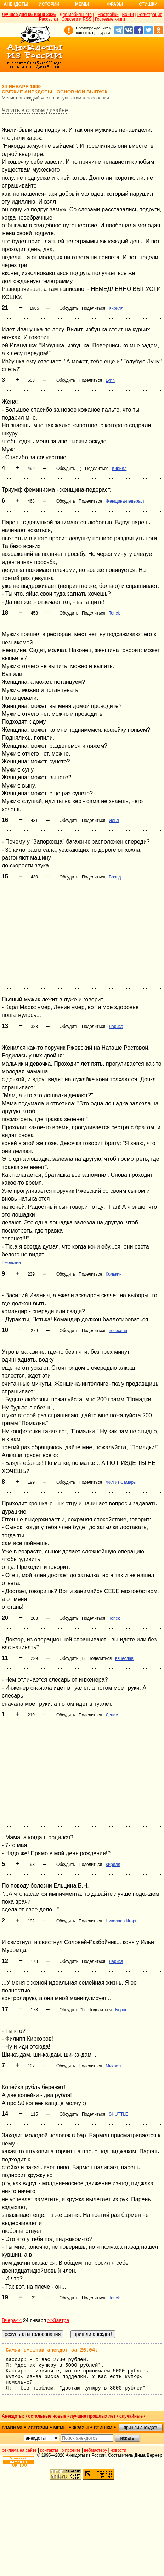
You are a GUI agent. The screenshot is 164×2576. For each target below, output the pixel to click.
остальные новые (47, 2416)
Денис (112, 1714)
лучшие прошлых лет (92, 2416)
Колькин (113, 1274)
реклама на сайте (19, 2450)
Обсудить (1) (68, 468)
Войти (128, 14)
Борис (121, 2009)
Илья (114, 820)
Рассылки (48, 19)
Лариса (116, 1026)
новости (118, 2450)
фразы (81, 2427)
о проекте (71, 2450)
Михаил (113, 2065)
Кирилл (116, 308)
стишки (103, 2427)
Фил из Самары (121, 1482)
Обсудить (69, 308)
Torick (114, 613)
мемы (60, 2427)
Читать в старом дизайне (35, 110)
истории (38, 2427)
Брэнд (115, 877)
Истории (49, 4)
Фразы (115, 4)
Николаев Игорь (121, 1921)
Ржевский (11, 1262)
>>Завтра (58, 2320)
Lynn (110, 380)
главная (12, 2427)
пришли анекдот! (140, 2427)
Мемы (82, 4)
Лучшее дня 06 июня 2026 (29, 14)
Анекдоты (16, 4)
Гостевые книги (110, 19)
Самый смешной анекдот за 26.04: (52, 2350)
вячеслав (118, 1330)
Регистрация (149, 14)
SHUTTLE (118, 2114)
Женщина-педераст (125, 501)
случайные (131, 2416)
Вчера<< (12, 2320)
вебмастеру (95, 2450)
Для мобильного (76, 14)
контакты (49, 2450)
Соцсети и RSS (77, 19)
